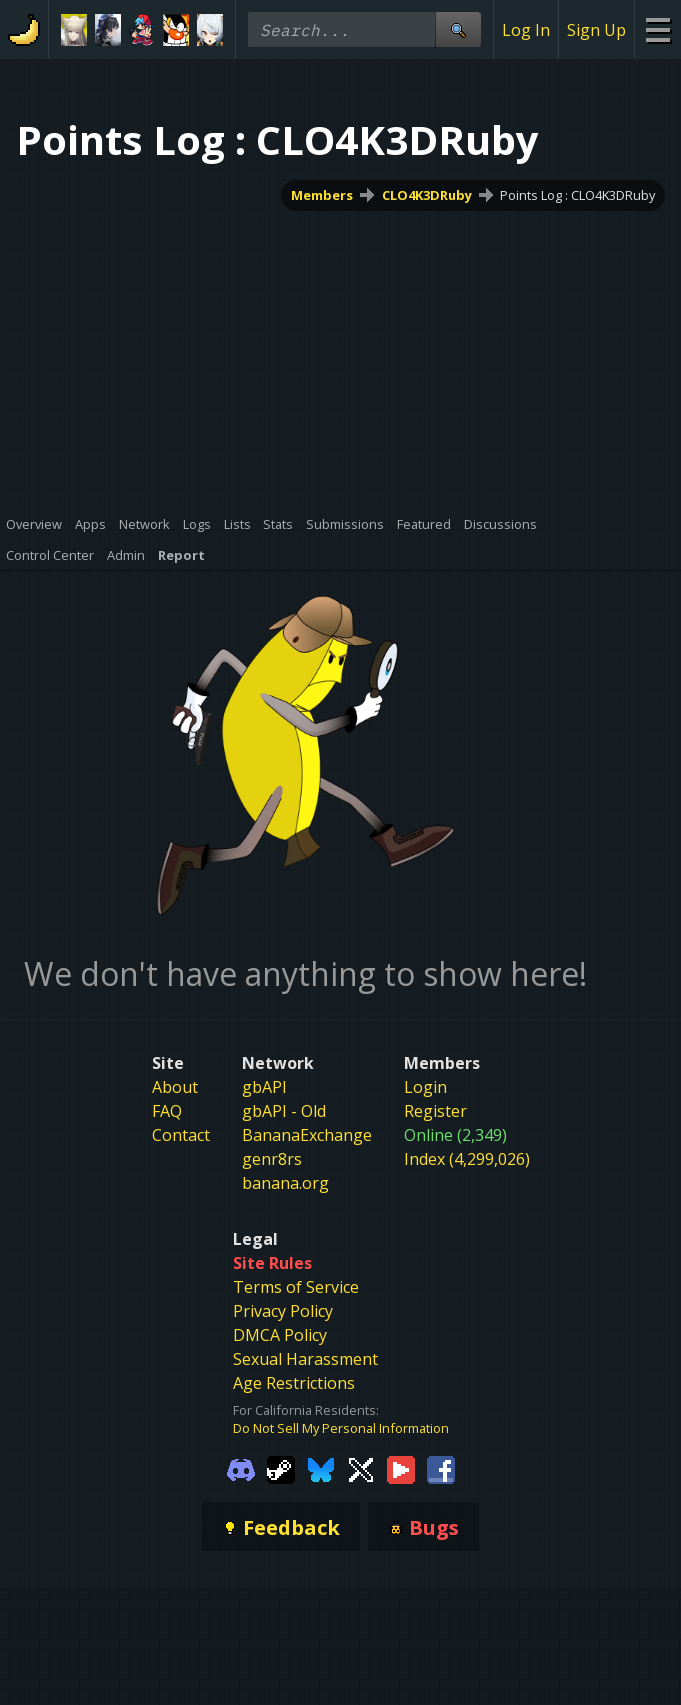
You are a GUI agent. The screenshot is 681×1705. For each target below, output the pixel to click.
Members (322, 195)
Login (425, 1087)
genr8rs (272, 1159)
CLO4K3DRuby (427, 195)
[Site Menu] (657, 29)
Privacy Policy (283, 1311)
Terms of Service (296, 1287)
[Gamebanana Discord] (241, 1468)
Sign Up (596, 30)
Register (435, 1111)
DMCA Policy (280, 1335)
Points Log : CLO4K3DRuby (577, 195)
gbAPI (264, 1087)
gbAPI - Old (284, 1111)
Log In (526, 30)
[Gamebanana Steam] (281, 1468)
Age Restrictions (294, 1383)
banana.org (285, 1183)
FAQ (167, 1111)
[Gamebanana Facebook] (441, 1468)
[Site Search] (458, 29)
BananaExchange (307, 1135)
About (175, 1087)
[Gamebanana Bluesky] (321, 1468)
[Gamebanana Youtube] (401, 1468)
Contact (181, 1135)
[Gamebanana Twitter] (361, 1468)
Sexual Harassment (305, 1359)
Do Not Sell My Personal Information (341, 1428)
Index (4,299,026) (467, 1159)
